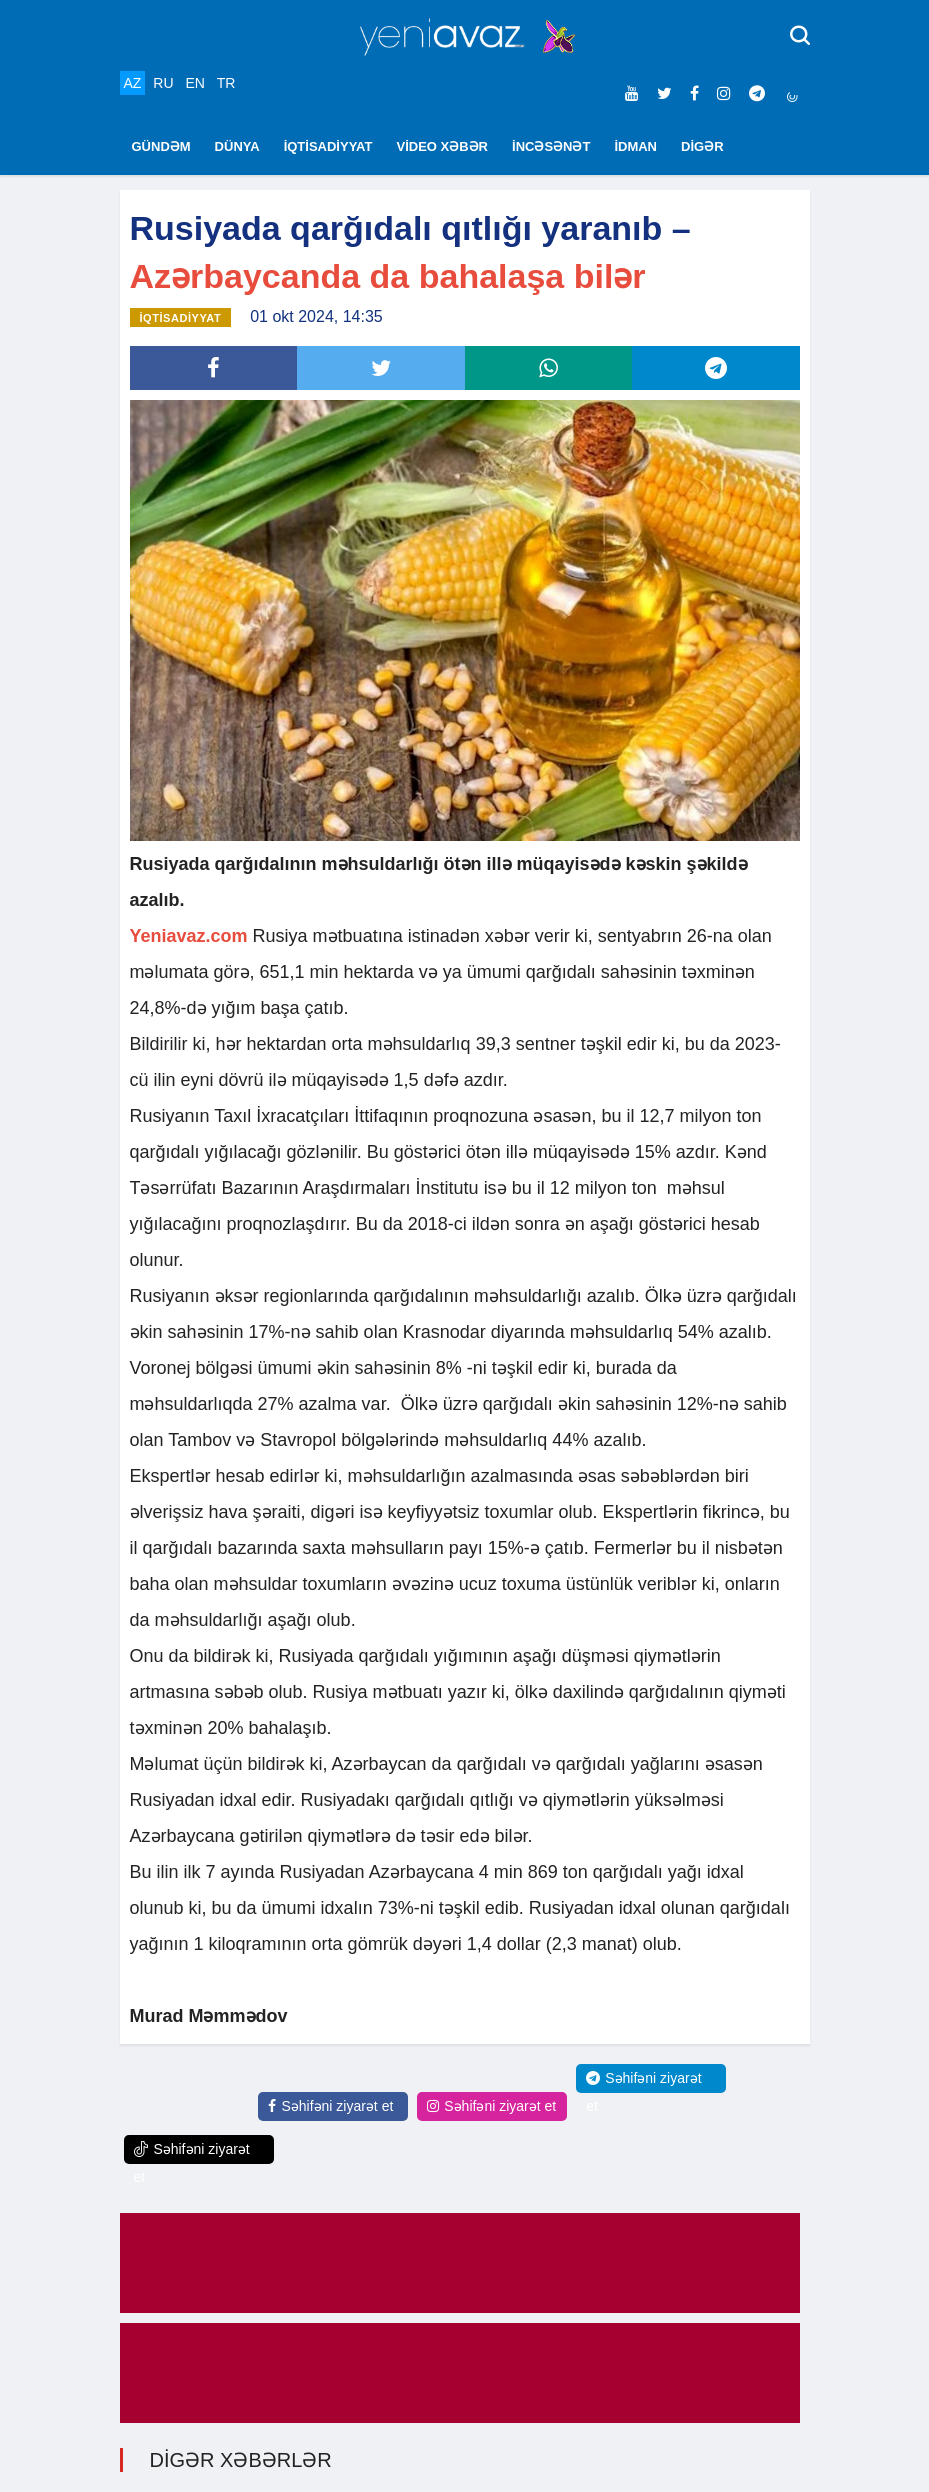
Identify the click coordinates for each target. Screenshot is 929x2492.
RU (163, 83)
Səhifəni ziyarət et (330, 2106)
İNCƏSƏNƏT (551, 146)
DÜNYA (237, 146)
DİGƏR (702, 146)
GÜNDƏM (161, 146)
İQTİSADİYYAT (328, 146)
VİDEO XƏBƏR (443, 146)
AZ (133, 83)
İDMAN (635, 146)
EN (194, 83)
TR (226, 83)
